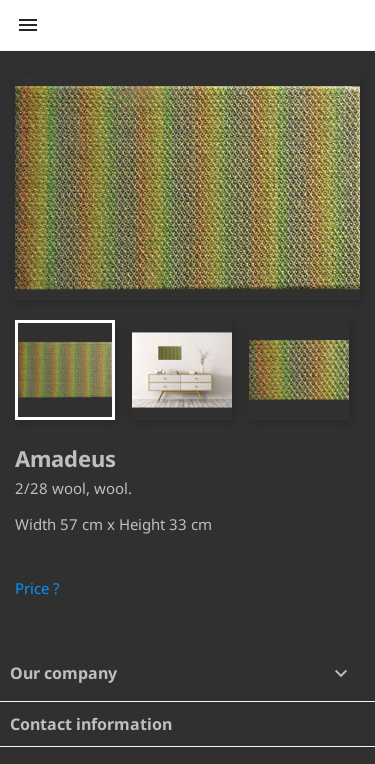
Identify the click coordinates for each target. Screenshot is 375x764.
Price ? (37, 588)
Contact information (91, 724)
